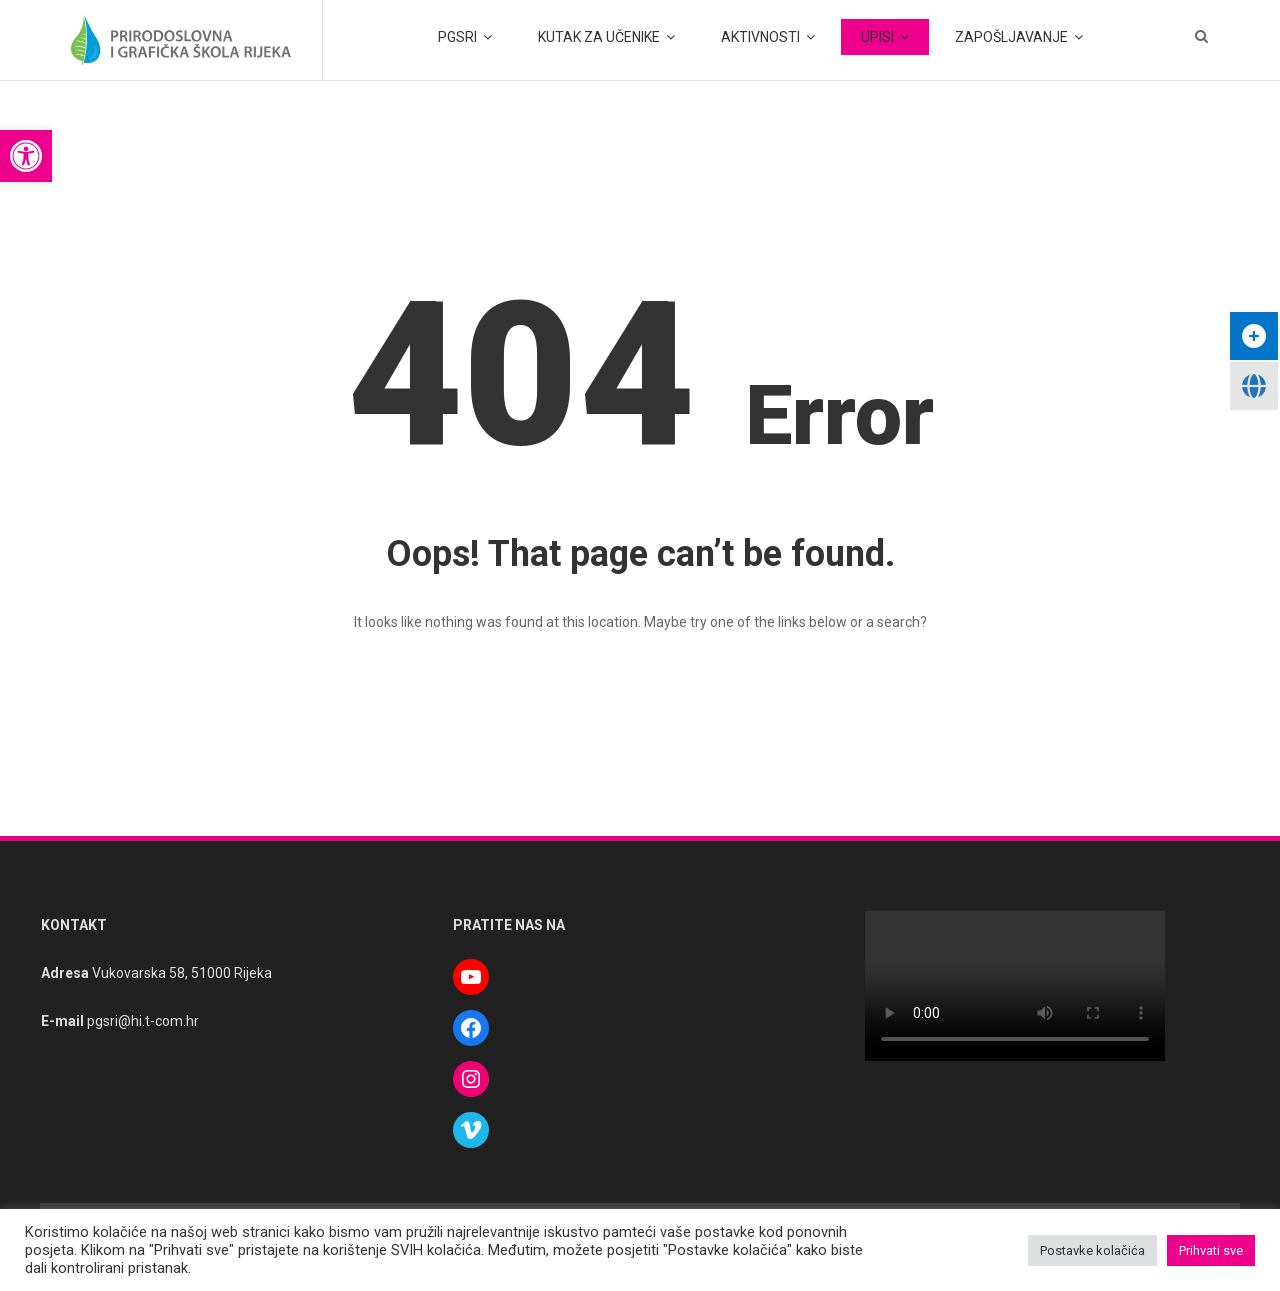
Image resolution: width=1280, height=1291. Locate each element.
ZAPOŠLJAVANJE (1011, 37)
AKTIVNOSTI (760, 37)
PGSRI (457, 37)
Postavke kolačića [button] (1092, 1250)
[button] (26, 156)
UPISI (877, 37)
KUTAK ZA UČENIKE (599, 37)
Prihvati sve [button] (1211, 1250)
